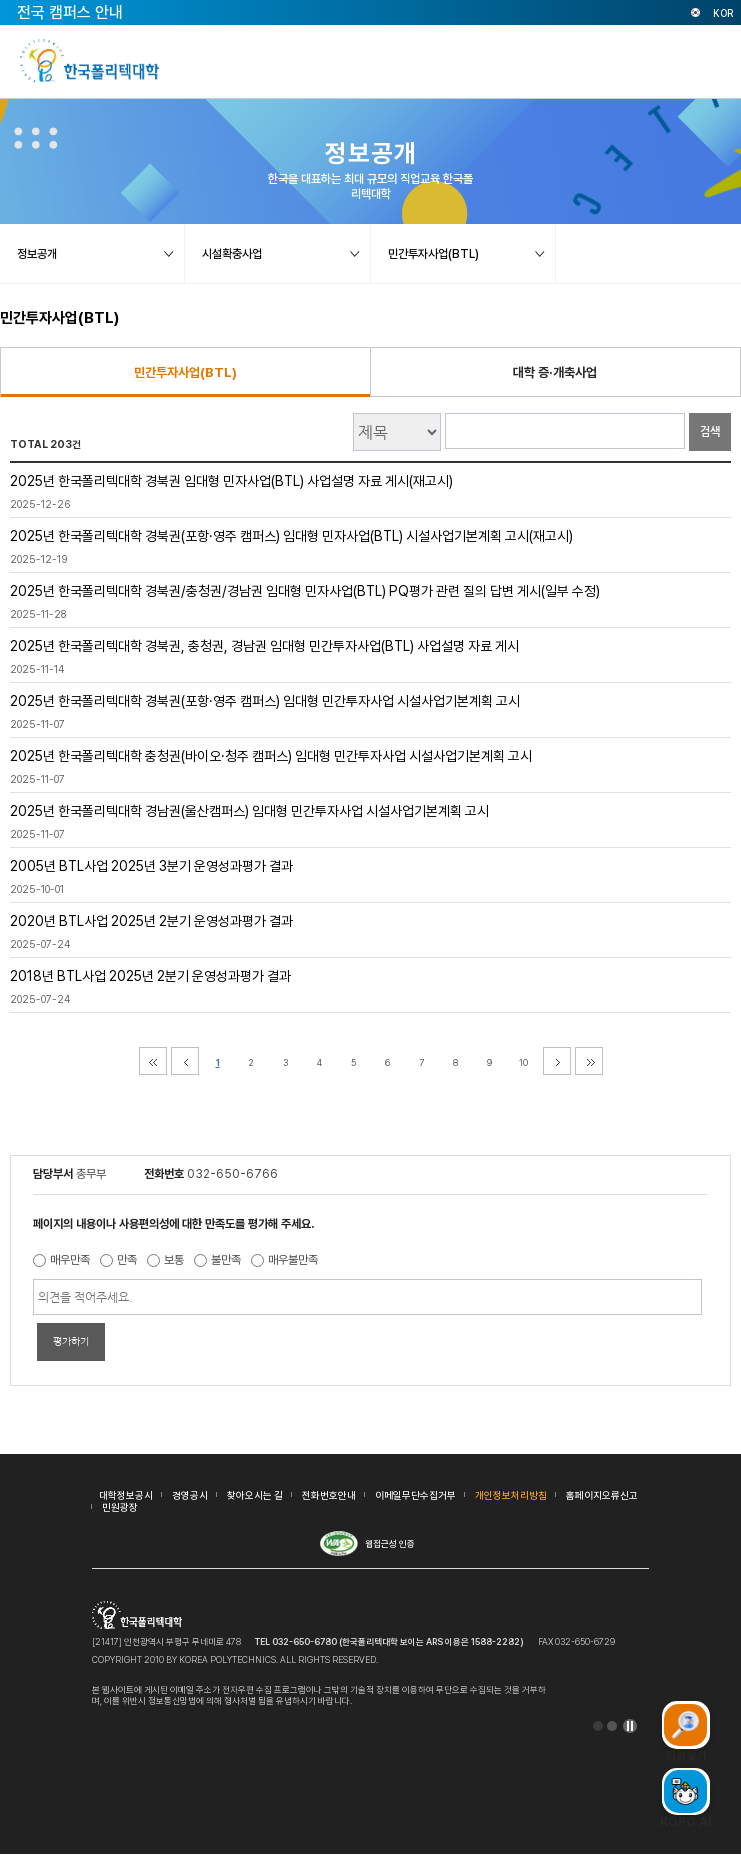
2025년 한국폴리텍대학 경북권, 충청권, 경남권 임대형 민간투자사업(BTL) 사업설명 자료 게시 (264, 646)
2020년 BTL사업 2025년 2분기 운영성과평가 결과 (151, 921)
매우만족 (70, 1260)
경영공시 (190, 1495)
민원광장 (120, 1507)
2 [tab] (612, 1726)
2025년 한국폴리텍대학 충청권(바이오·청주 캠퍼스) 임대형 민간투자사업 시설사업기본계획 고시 (271, 756)
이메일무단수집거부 (415, 1495)
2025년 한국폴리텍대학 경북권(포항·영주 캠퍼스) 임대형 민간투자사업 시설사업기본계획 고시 (265, 701)
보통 (174, 1260)
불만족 (226, 1260)
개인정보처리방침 (511, 1495)
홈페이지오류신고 (602, 1495)
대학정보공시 (126, 1495)
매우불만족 (293, 1260)
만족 (127, 1260)
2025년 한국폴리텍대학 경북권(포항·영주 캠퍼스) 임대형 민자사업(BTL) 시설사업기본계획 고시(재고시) (291, 536)
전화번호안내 (329, 1495)
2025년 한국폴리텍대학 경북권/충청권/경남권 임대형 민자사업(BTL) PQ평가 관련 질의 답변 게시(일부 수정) (305, 591)
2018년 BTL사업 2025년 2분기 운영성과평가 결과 (150, 976)
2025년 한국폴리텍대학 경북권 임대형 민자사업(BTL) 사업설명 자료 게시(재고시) (231, 481)
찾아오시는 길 (255, 1495)
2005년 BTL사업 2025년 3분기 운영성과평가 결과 (151, 866)
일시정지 (630, 1726)
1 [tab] (598, 1726)
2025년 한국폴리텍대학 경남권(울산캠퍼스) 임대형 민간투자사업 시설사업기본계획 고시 (249, 811)
